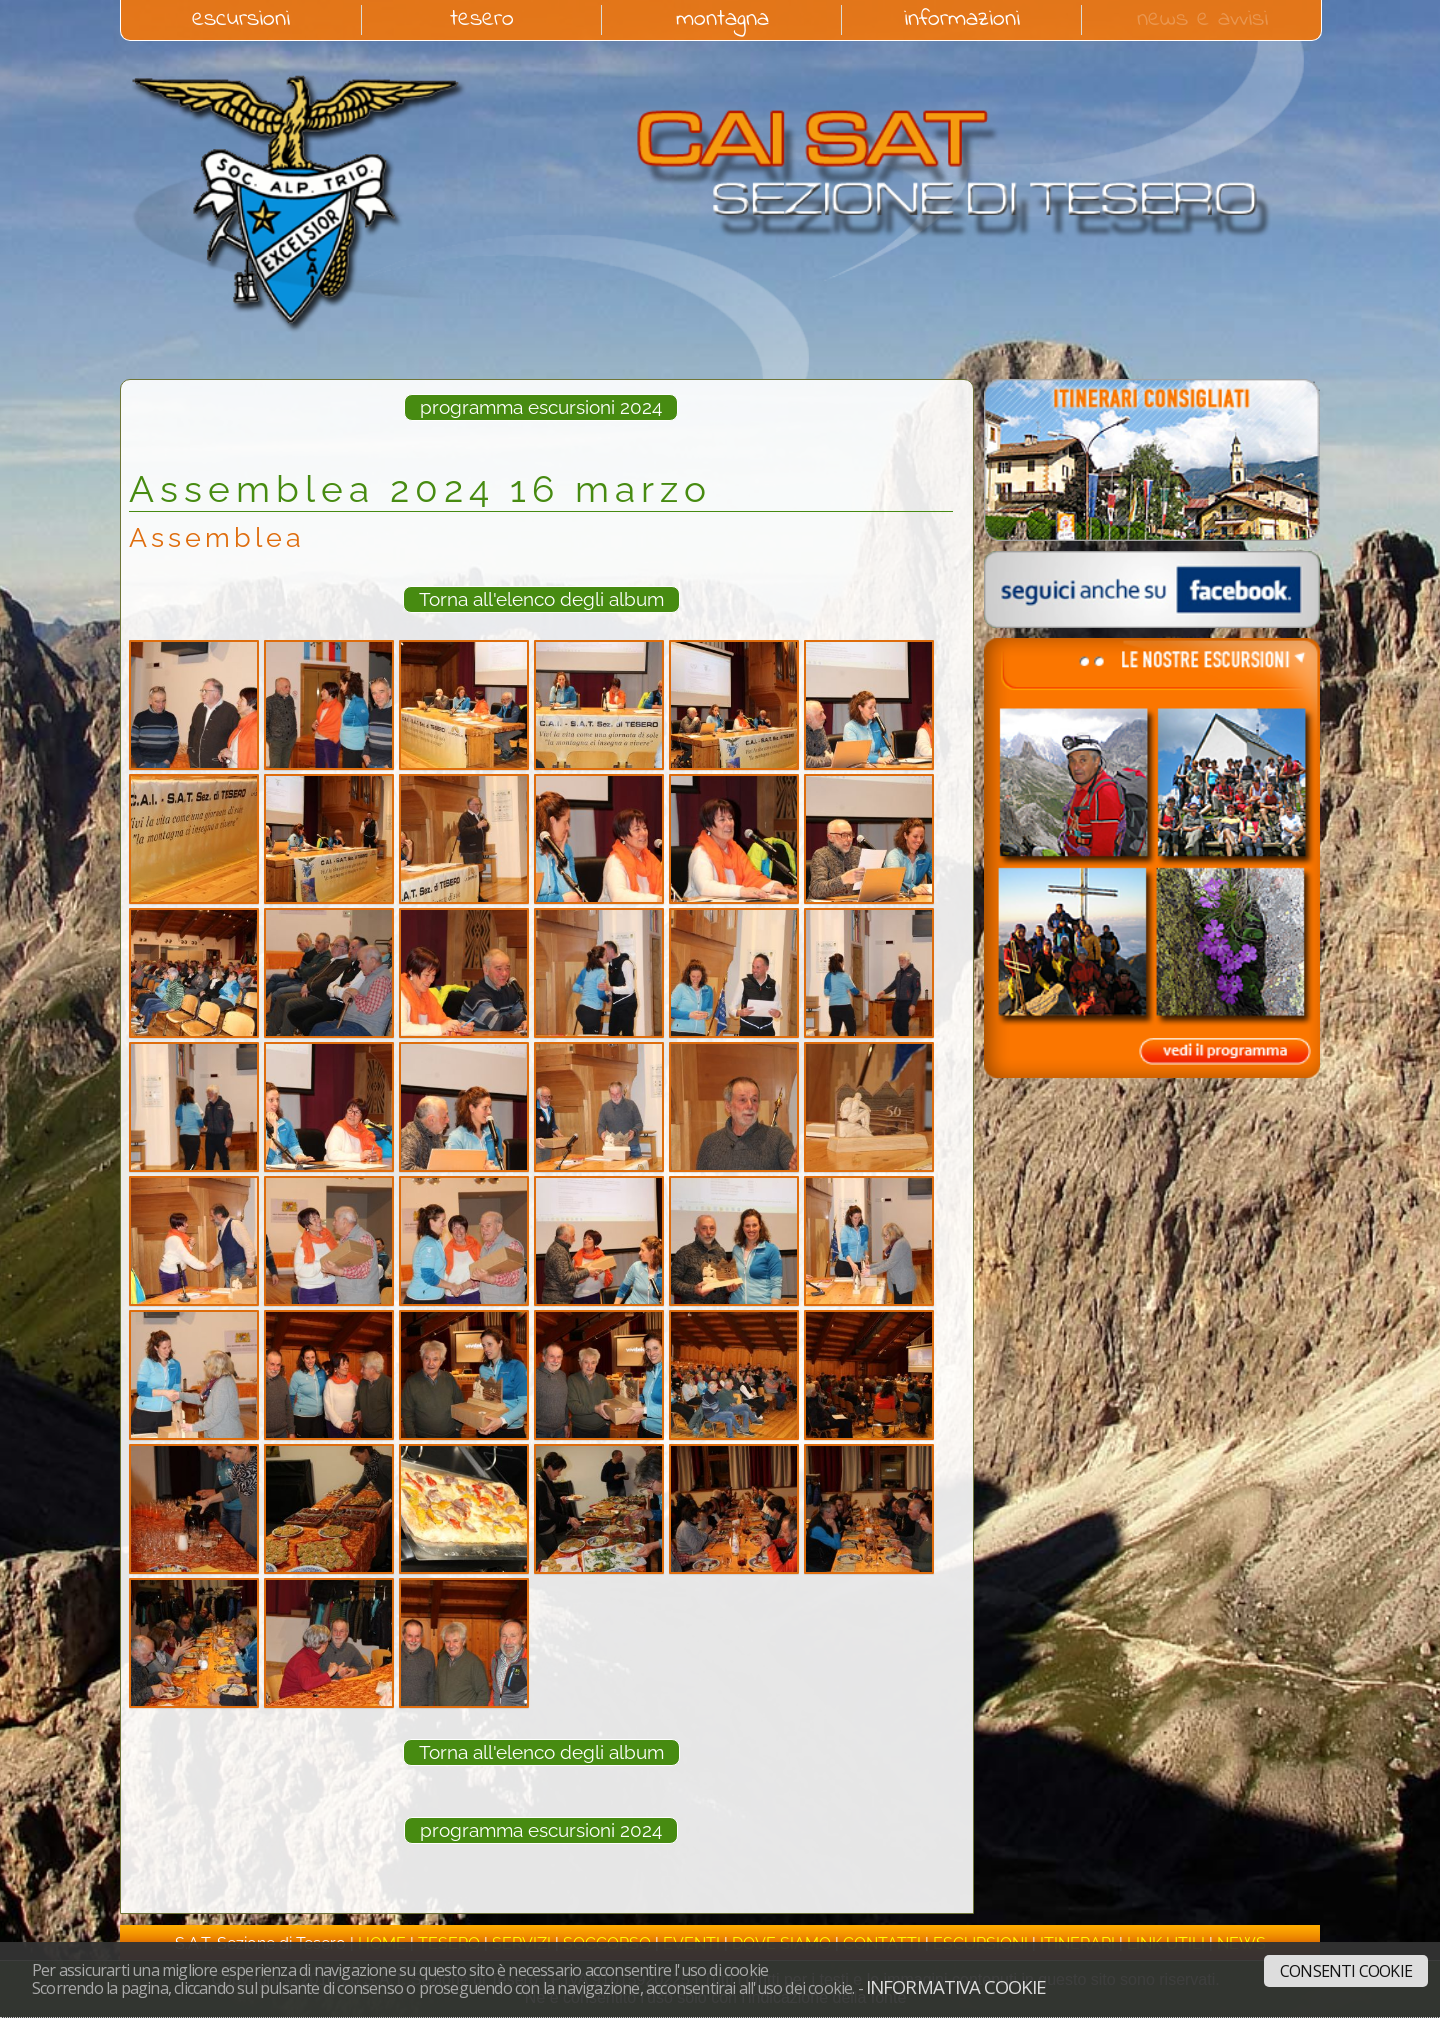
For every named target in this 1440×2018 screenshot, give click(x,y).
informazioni (962, 20)
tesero (482, 20)
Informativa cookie (956, 1986)
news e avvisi (1202, 20)
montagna (722, 20)
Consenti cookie (1346, 1971)
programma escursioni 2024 (541, 407)
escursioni (241, 20)
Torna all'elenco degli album (541, 599)
